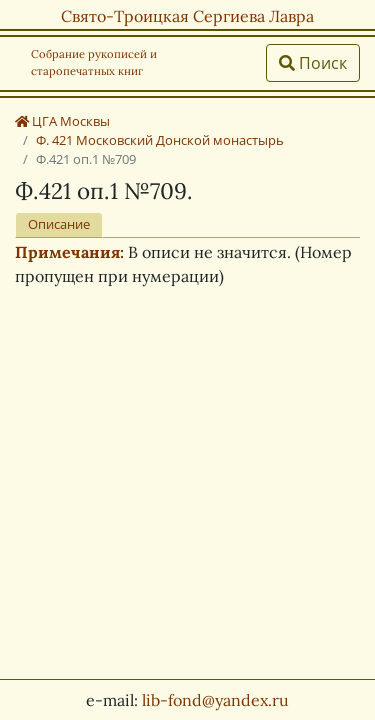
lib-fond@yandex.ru (215, 700)
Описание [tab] (59, 224)
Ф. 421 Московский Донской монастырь (160, 140)
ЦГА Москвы (62, 121)
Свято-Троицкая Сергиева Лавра (187, 16)
